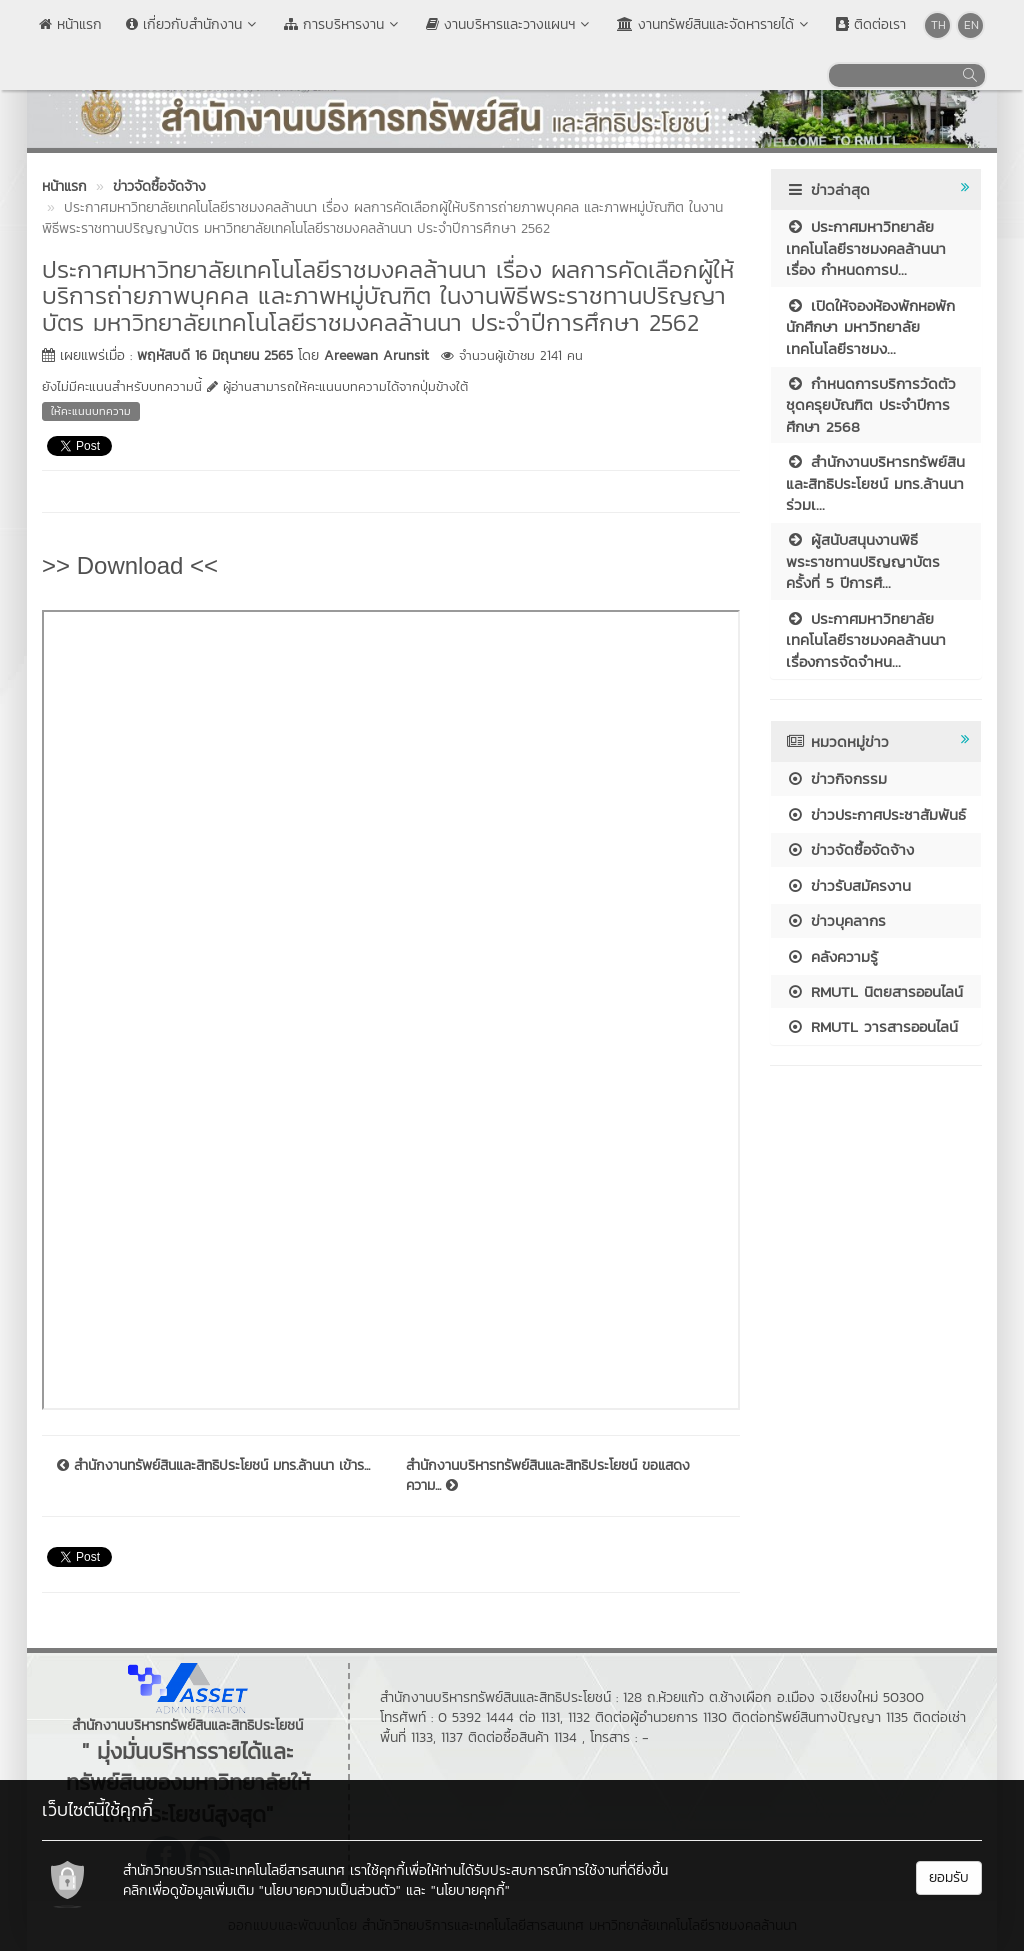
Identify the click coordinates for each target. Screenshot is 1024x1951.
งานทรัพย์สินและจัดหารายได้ (714, 24)
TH (938, 25)
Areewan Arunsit (376, 355)
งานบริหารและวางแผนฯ (509, 24)
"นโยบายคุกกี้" (470, 1890)
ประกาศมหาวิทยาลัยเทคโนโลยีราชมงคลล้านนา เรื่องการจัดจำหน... (866, 640)
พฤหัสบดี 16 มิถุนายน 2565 (215, 355)
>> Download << (130, 565)
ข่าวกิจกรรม (836, 778)
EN (971, 25)
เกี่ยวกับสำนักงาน (193, 24)
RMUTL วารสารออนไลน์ (872, 1026)
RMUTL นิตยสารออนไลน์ (874, 991)
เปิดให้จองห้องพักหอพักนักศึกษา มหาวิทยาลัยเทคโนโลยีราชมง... (870, 327)
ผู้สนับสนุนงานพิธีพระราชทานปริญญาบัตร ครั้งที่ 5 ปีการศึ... (863, 561)
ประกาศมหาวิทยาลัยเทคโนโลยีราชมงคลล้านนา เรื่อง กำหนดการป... (866, 248)
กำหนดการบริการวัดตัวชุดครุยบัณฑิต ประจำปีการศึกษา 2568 (871, 405)
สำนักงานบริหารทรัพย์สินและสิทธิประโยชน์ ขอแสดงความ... (548, 1476)
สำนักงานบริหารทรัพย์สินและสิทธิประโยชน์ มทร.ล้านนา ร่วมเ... (875, 483)
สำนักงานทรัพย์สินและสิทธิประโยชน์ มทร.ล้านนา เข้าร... (213, 1466)
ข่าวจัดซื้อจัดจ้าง (850, 849)
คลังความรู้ (832, 956)
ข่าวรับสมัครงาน (848, 885)
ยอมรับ (949, 1877)
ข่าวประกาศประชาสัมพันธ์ (876, 814)
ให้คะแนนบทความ (91, 411)
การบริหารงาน (343, 24)
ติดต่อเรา (871, 24)
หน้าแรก (70, 24)
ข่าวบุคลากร (836, 920)
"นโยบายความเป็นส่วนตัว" (330, 1890)
